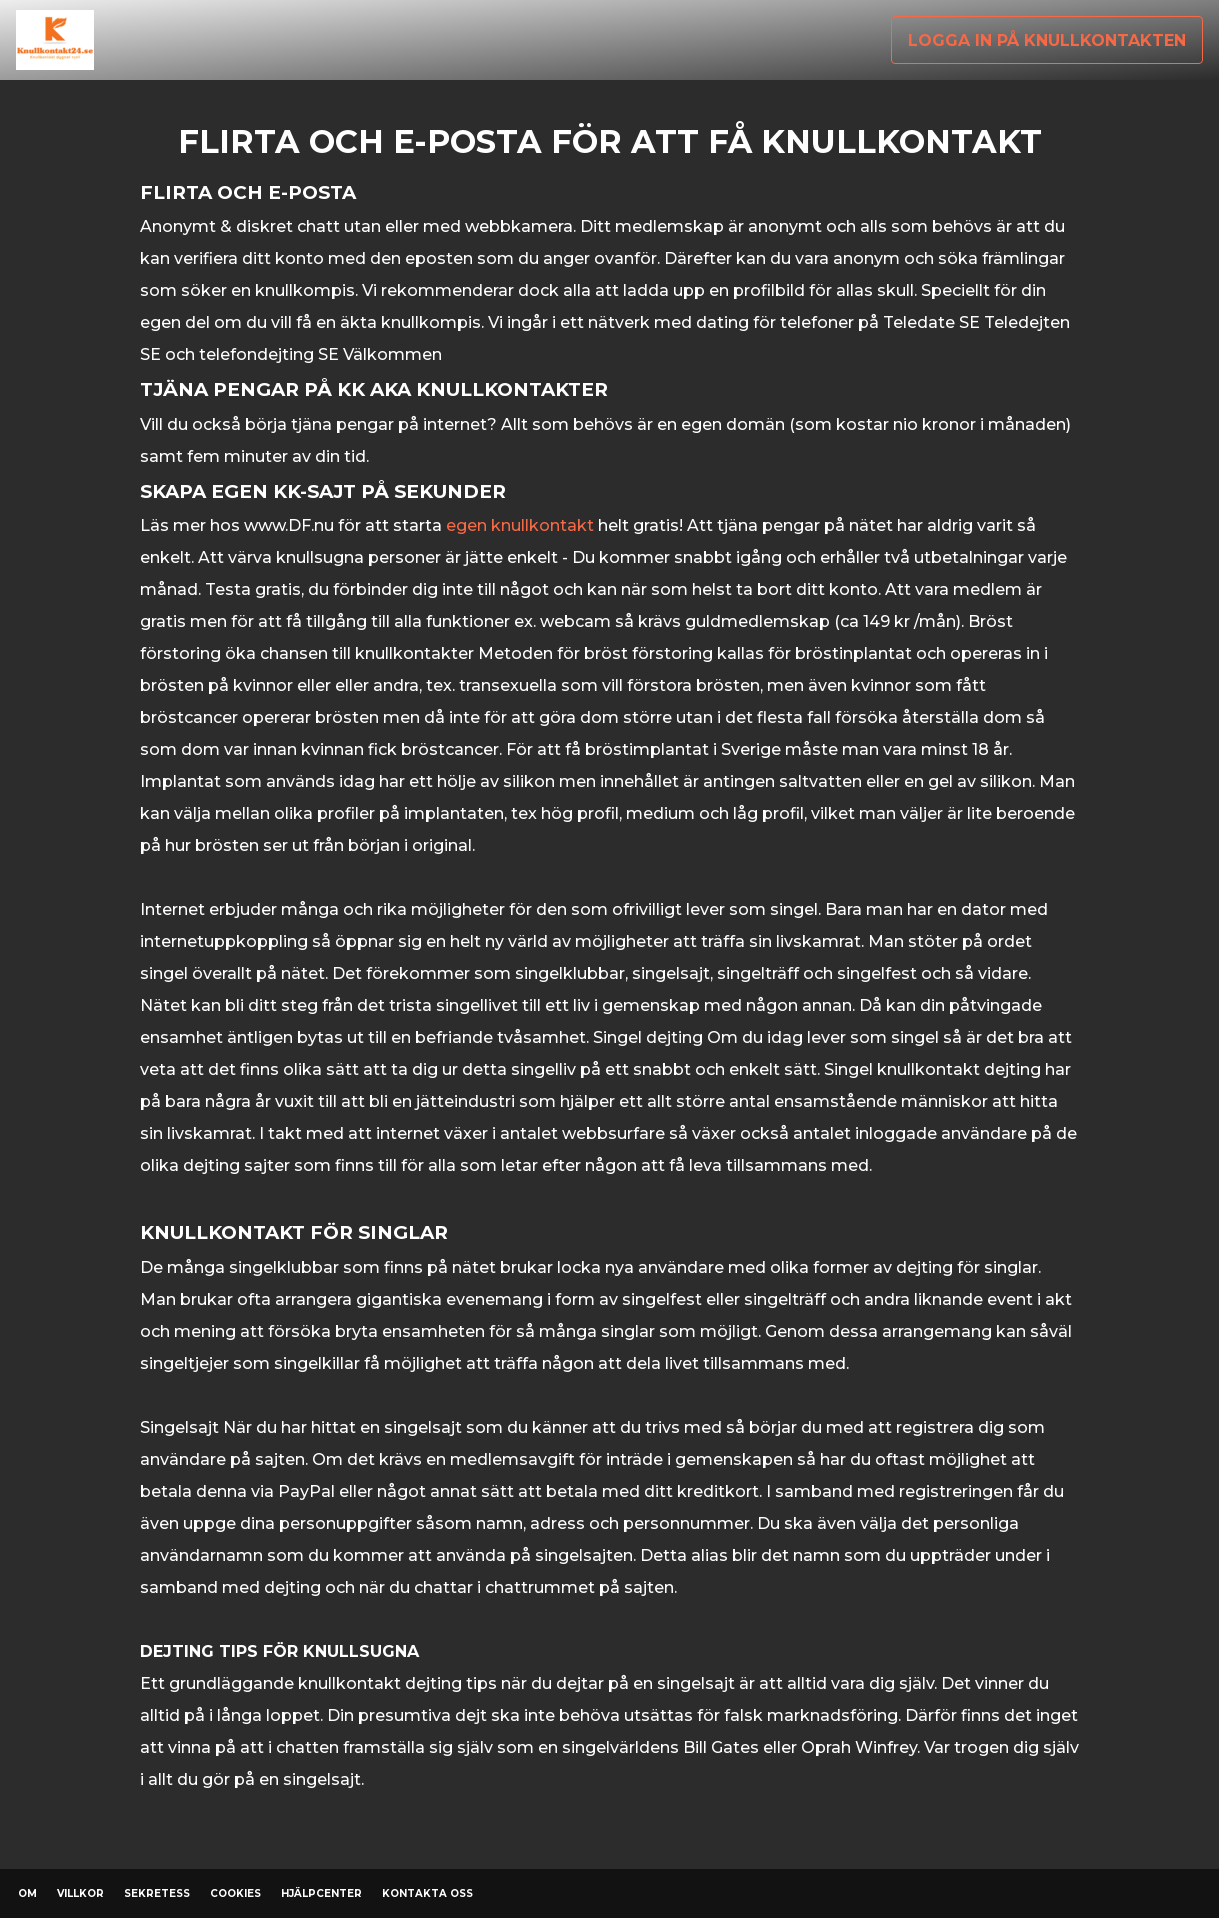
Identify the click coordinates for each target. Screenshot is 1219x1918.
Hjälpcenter (321, 1893)
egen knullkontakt (520, 525)
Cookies (235, 1893)
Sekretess (157, 1893)
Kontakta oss (427, 1893)
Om (27, 1893)
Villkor (80, 1893)
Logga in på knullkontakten (1047, 40)
